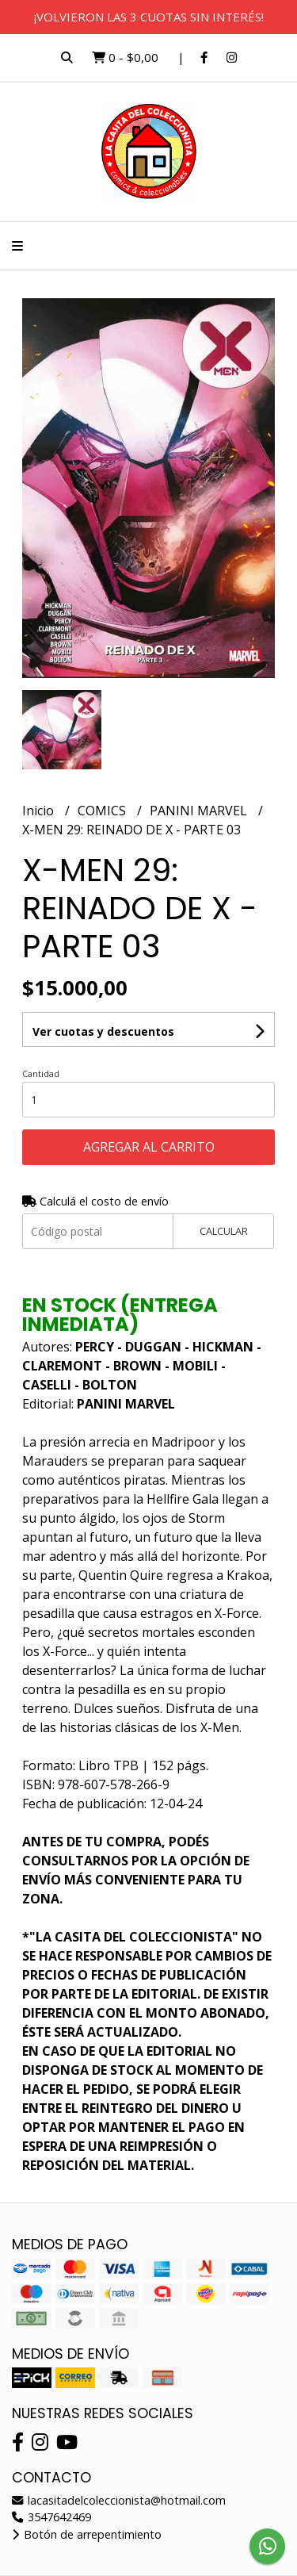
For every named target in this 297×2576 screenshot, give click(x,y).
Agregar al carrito (149, 1147)
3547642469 (51, 2516)
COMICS (103, 810)
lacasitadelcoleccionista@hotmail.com (119, 2500)
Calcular (224, 1231)
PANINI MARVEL (200, 810)
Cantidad (40, 1073)
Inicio (39, 810)
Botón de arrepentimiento (87, 2534)
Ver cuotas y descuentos (103, 1031)
